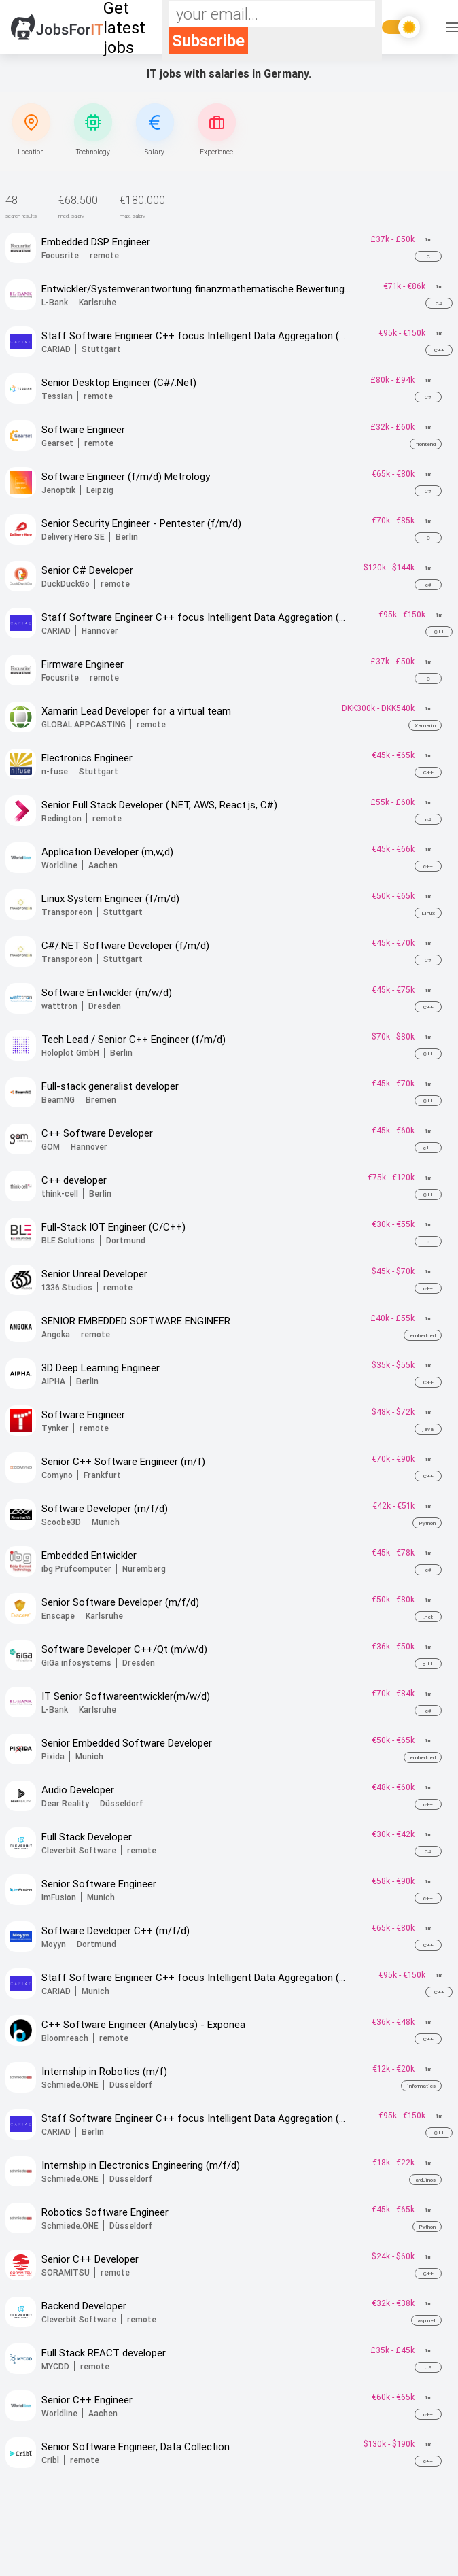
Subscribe (208, 40)
